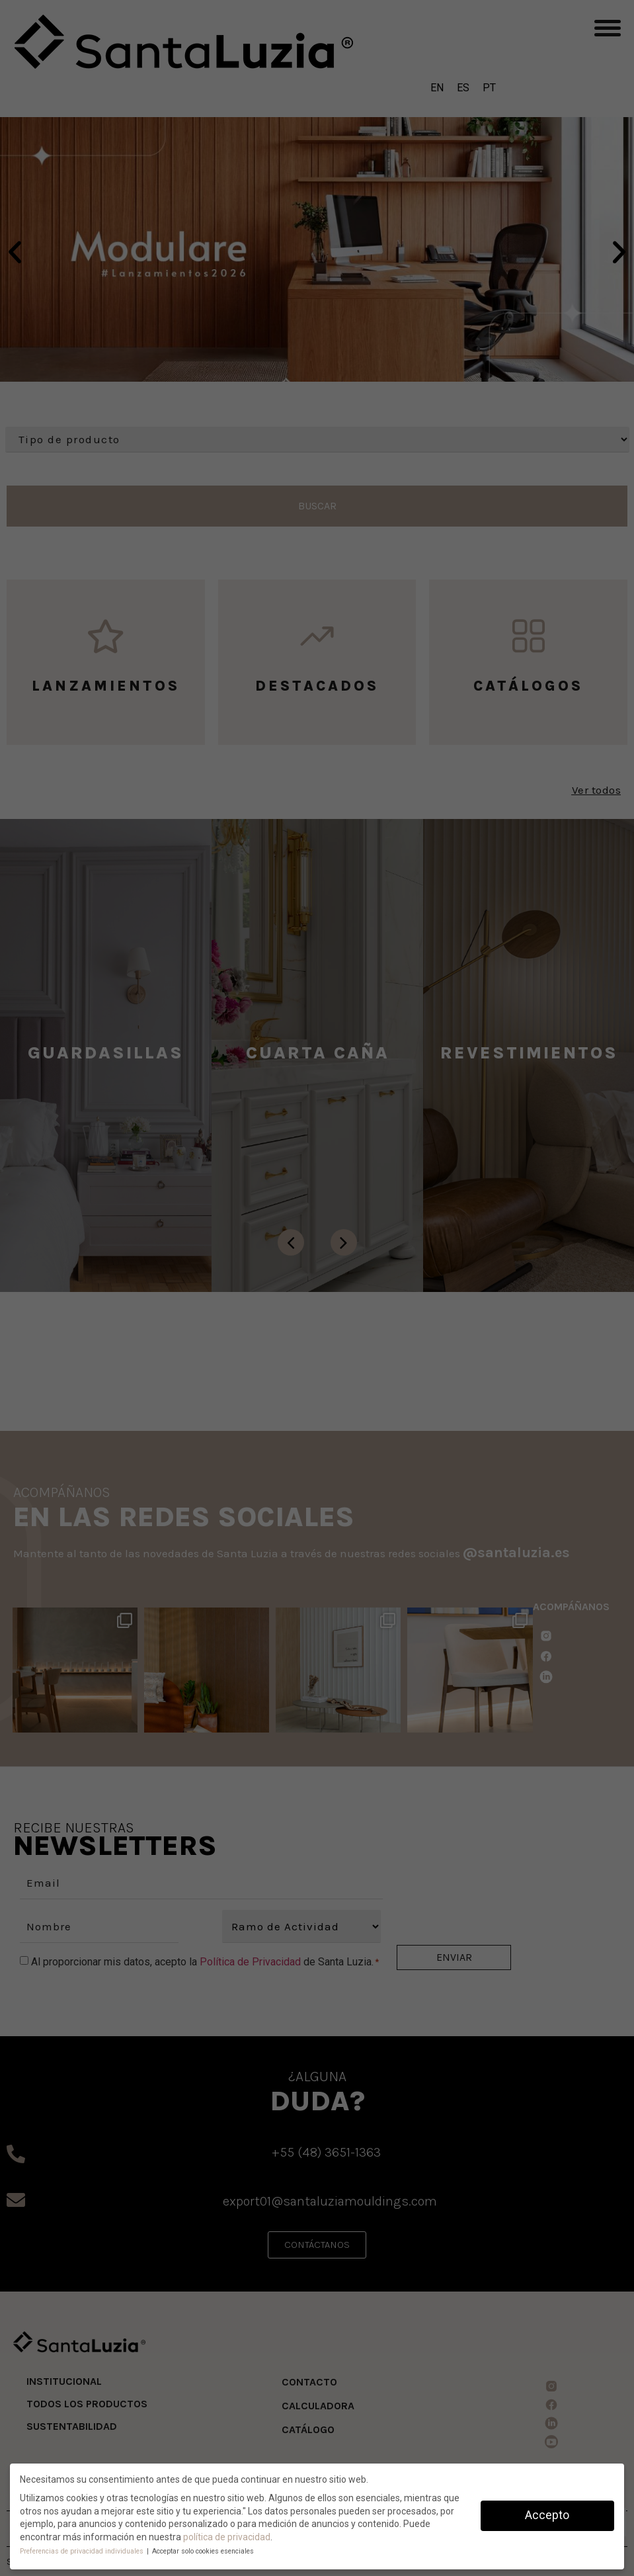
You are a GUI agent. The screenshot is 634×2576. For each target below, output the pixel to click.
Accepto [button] (547, 2515)
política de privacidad (226, 2537)
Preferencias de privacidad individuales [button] (82, 2551)
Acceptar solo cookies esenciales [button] (203, 2551)
